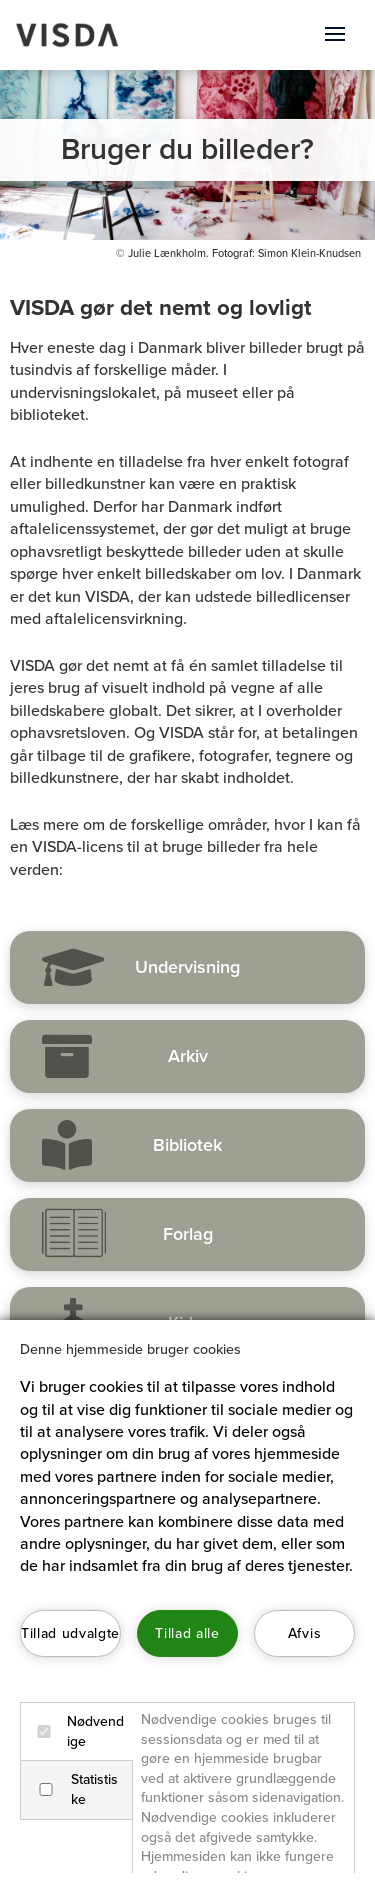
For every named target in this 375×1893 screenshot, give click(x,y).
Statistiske (73, 1789)
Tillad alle (187, 1633)
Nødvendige (76, 1731)
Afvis (304, 1633)
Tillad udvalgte (70, 1633)
